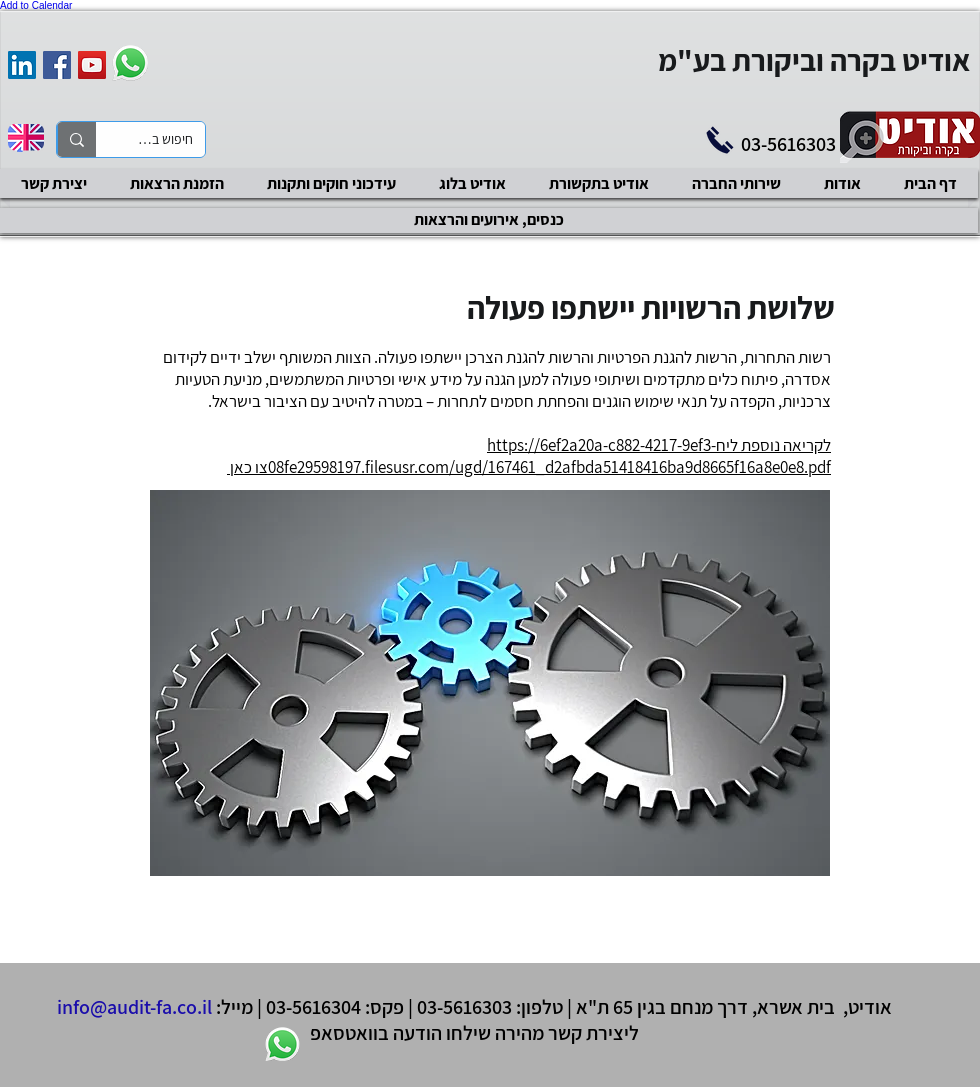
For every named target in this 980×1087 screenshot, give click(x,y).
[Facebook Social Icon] (57, 65)
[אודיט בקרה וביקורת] (22, 65)
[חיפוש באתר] (165, 140)
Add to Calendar (36, 5)
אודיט (870, 1007)
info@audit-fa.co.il (134, 1007)
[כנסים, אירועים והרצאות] (489, 220)
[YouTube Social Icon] (92, 65)
